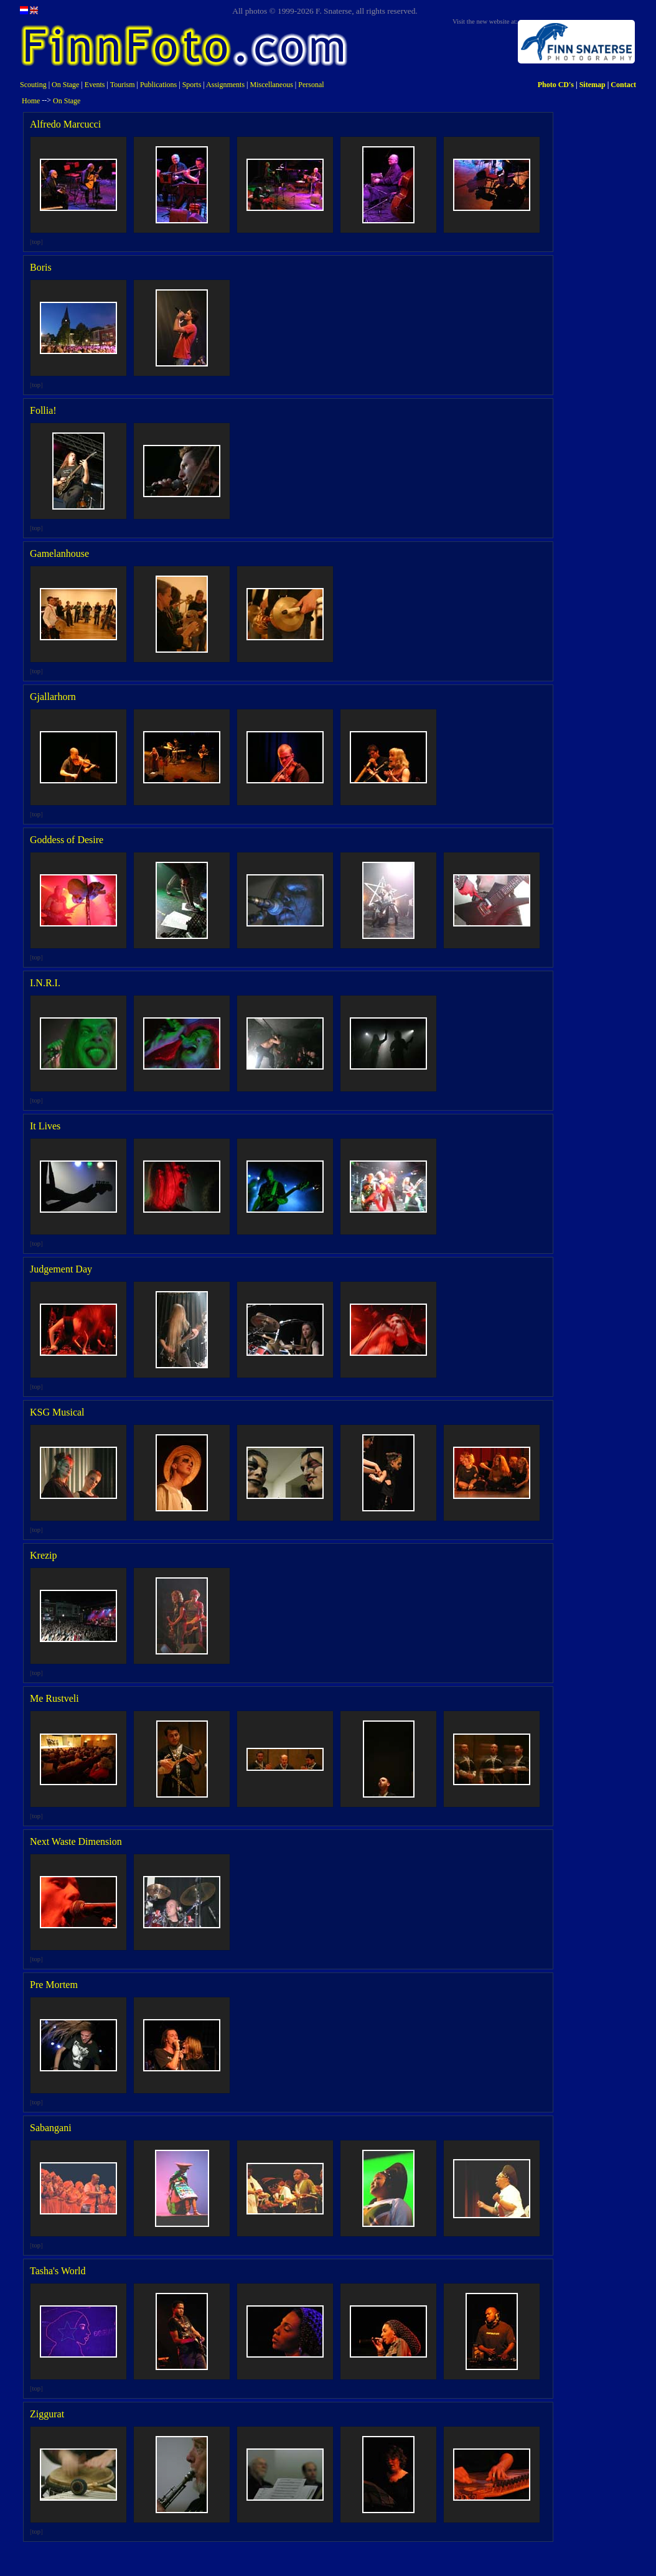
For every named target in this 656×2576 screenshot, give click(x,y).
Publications (158, 84)
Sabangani (51, 2127)
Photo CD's (556, 84)
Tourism (122, 84)
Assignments (225, 84)
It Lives (45, 1126)
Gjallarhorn (53, 696)
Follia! (43, 410)
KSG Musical (57, 1412)
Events (95, 84)
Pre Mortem (54, 1984)
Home (31, 100)
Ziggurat (47, 2414)
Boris (41, 267)
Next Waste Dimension (76, 1841)
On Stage (65, 84)
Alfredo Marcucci (65, 124)
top (36, 241)
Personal (311, 84)
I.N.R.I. (45, 983)
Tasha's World (58, 2271)
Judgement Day (61, 1269)
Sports (192, 84)
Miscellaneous (271, 84)
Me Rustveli (54, 1698)
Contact (623, 84)
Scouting (33, 84)
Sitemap (592, 84)
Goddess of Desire (66, 839)
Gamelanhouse (59, 553)
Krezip (43, 1555)
